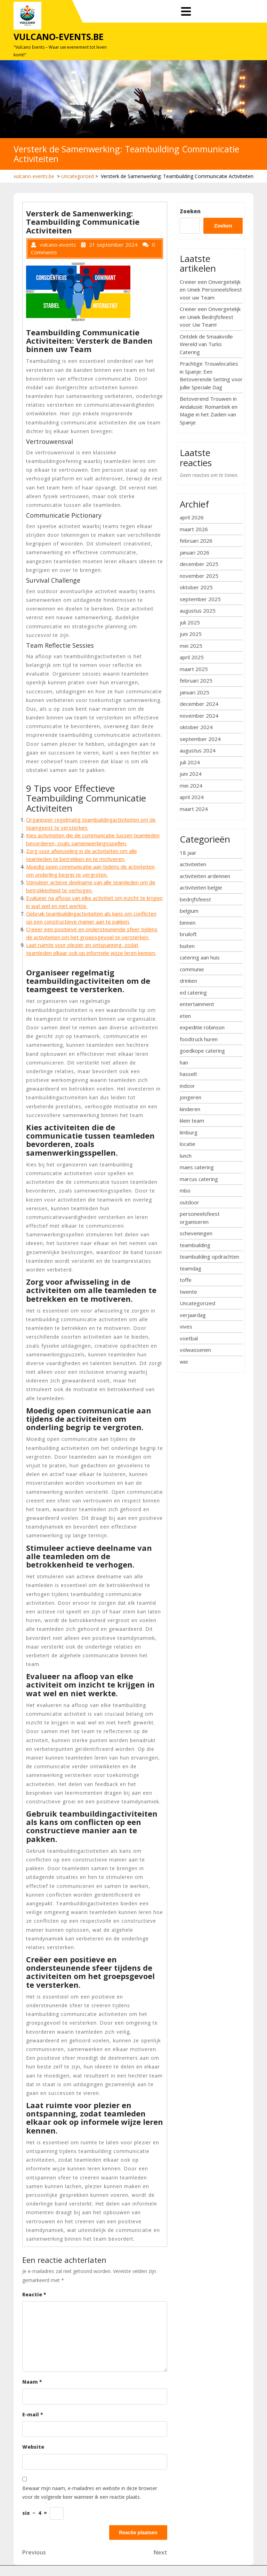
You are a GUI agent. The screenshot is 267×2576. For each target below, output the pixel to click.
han (184, 1062)
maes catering (197, 1167)
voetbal (189, 1338)
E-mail (32, 2414)
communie (192, 969)
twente (188, 1291)
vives (186, 1326)
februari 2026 (196, 540)
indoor (187, 1085)
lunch (186, 1155)
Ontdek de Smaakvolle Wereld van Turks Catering (206, 344)
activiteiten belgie (201, 887)
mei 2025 (191, 645)
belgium (189, 910)
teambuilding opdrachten (209, 1256)
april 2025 (192, 657)
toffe (186, 1279)
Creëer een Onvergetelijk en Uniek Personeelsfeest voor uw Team (211, 289)
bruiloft (188, 934)
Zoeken (190, 211)
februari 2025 (196, 680)
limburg (188, 1132)
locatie (187, 1143)
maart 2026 (194, 529)
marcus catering (199, 1178)
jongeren (190, 1097)
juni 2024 (191, 773)
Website (33, 2446)
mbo (185, 1190)
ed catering (193, 992)
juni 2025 (191, 633)
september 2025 (200, 599)
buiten (187, 945)
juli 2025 (190, 622)
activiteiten (193, 864)
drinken (188, 980)
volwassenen (195, 1349)
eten (185, 1015)
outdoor (189, 1202)
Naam (32, 2381)
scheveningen (196, 1233)
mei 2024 (191, 785)
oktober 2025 (196, 587)
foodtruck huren (199, 1039)
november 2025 (199, 575)
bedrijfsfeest (195, 899)
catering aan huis (200, 957)
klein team (192, 1120)
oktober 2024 (196, 727)
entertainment (197, 1003)
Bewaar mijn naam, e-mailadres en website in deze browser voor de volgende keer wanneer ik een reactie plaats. (89, 2492)
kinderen (190, 1109)
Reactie (34, 2294)
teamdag (190, 1268)
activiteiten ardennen (205, 875)
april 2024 (192, 796)
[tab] (186, 12)
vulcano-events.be (59, 36)
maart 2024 (194, 808)
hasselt (188, 1073)
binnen (187, 922)
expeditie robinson (202, 1027)
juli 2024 (190, 762)
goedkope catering (202, 1050)
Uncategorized (77, 176)
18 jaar (188, 852)
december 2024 (199, 703)
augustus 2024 (198, 750)
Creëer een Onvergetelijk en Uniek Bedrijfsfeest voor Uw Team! (210, 316)
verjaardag (193, 1314)
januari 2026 (194, 552)
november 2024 (199, 715)
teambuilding (195, 1245)
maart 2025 (194, 668)
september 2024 (200, 738)
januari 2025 (194, 692)
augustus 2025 (198, 610)
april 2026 (192, 517)
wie (184, 1361)
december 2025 (199, 563)
